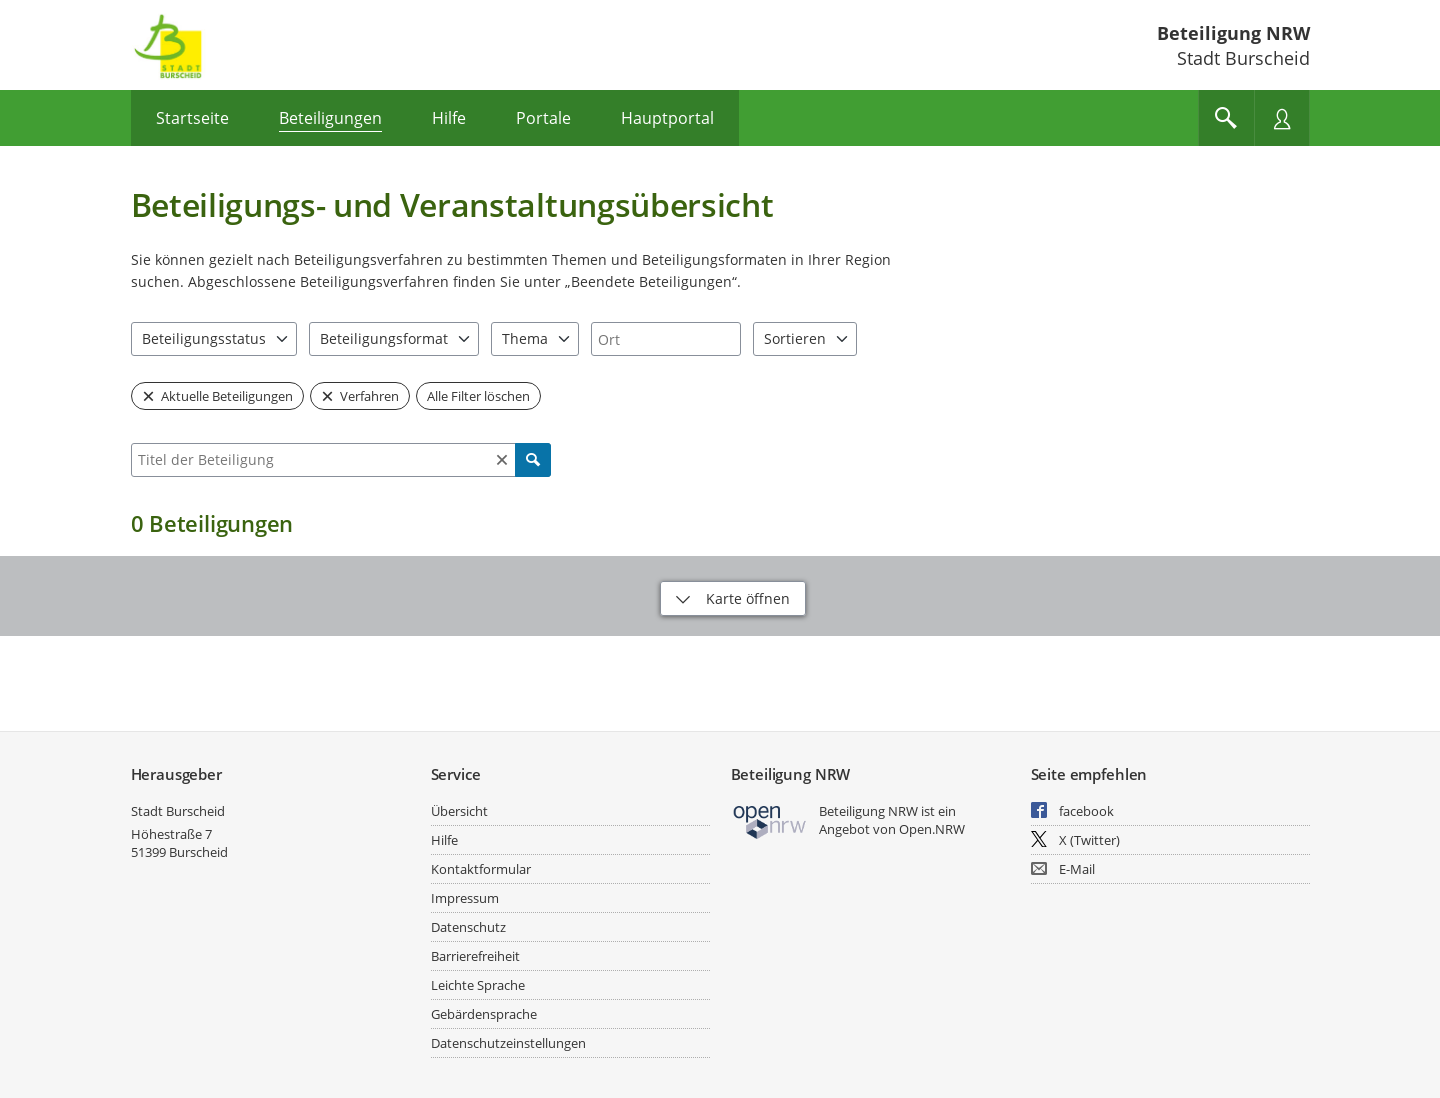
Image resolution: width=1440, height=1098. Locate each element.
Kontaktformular (481, 869)
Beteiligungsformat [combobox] (384, 338)
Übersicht (459, 811)
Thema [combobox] (525, 338)
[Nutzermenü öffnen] (1282, 118)
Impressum (465, 898)
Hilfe (444, 840)
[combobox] (666, 339)
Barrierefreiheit (475, 956)
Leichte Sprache (478, 985)
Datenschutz (468, 927)
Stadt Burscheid (178, 811)
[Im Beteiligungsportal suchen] (1226, 118)
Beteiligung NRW (1233, 33)
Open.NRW (932, 829)
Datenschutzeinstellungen (508, 1043)
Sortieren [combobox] (795, 338)
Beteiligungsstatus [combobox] (204, 338)
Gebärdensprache (484, 1014)
